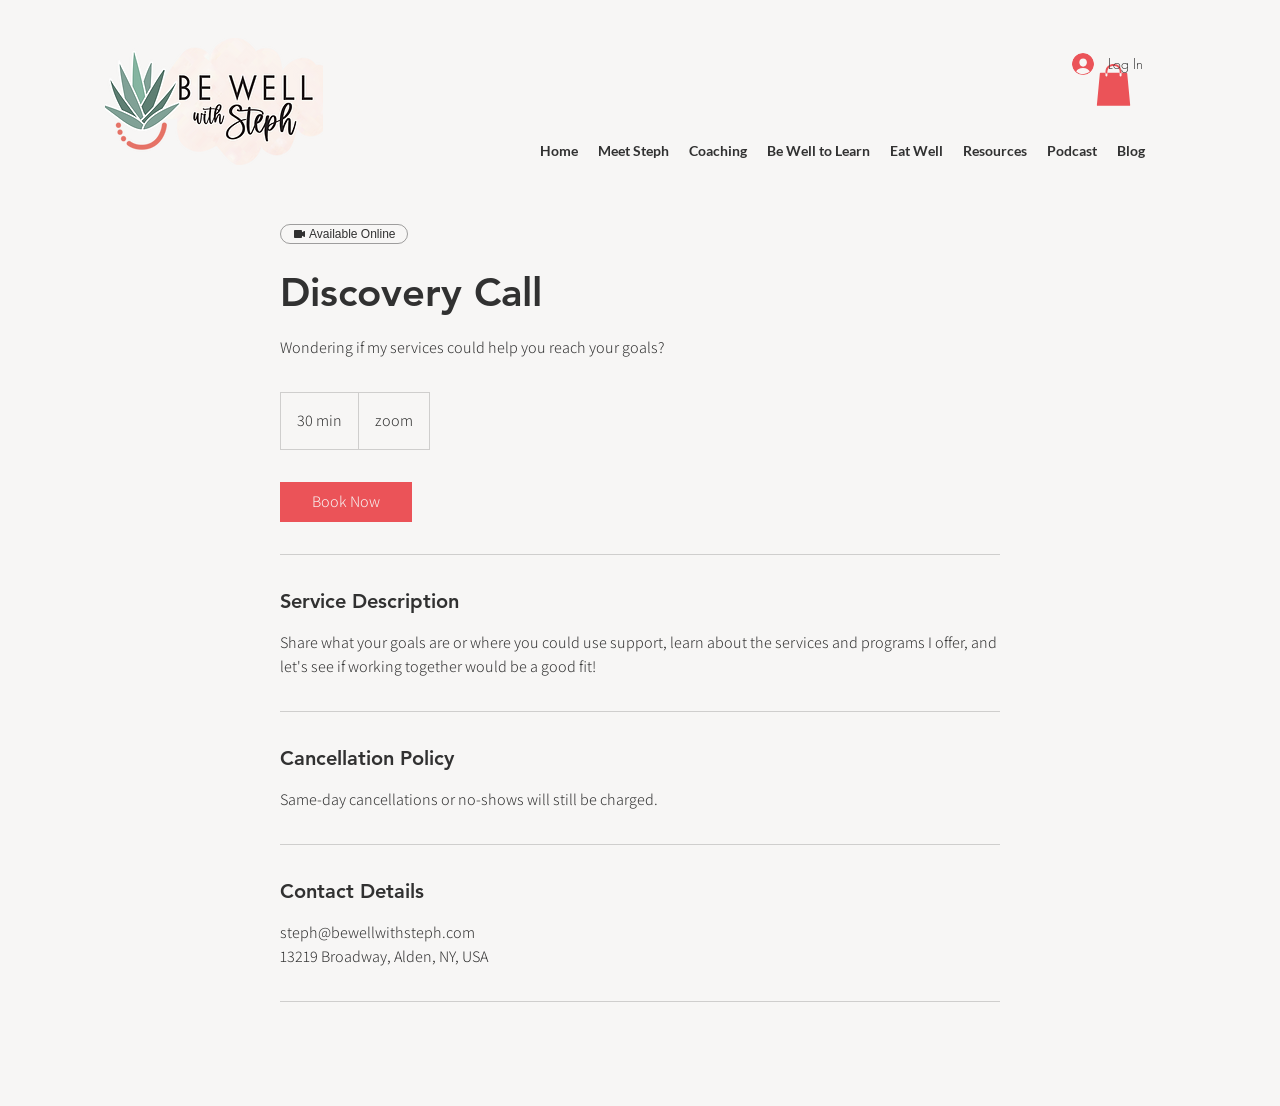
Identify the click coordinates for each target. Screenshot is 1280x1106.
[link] (346, 502)
